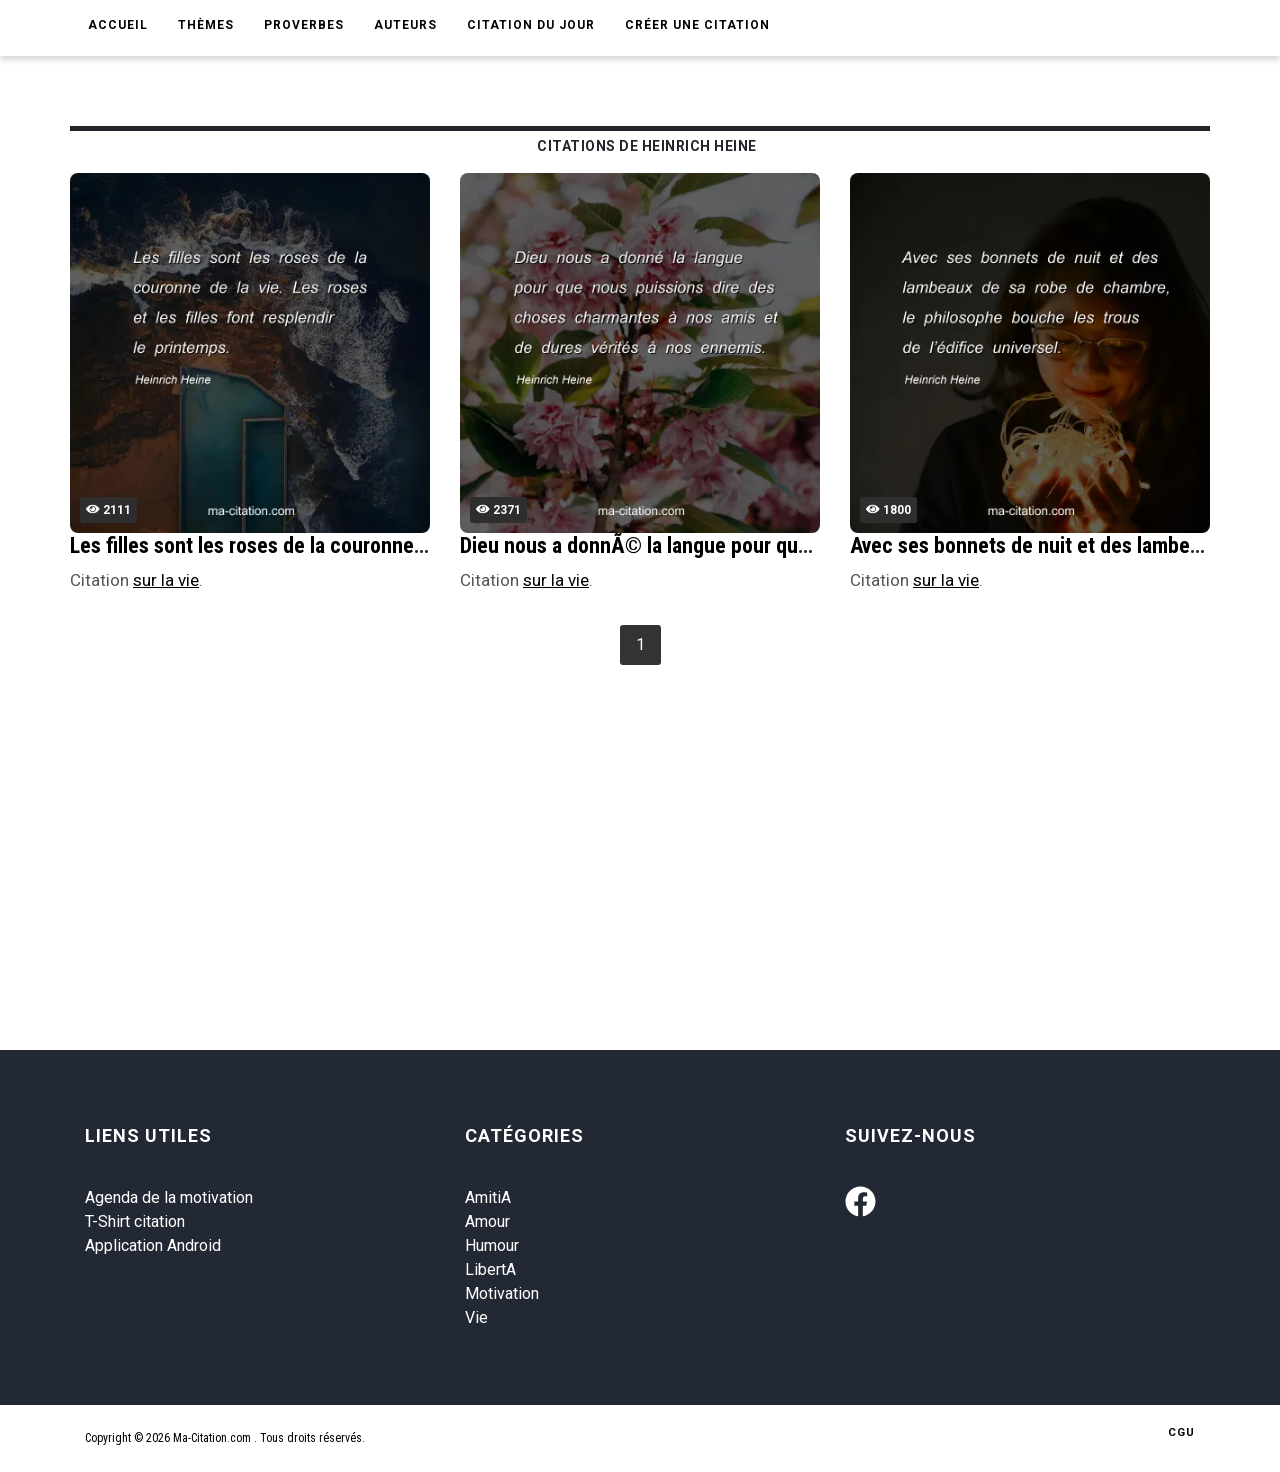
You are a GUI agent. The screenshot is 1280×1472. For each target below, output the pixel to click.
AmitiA (488, 1197)
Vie (476, 1317)
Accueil (118, 25)
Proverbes (304, 25)
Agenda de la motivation (169, 1197)
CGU (1181, 1432)
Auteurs (405, 25)
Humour (492, 1245)
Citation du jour (531, 25)
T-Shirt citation (135, 1221)
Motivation (502, 1293)
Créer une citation (697, 25)
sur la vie (166, 580)
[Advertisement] (670, 821)
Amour (487, 1221)
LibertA (490, 1269)
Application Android (153, 1245)
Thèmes (206, 25)
